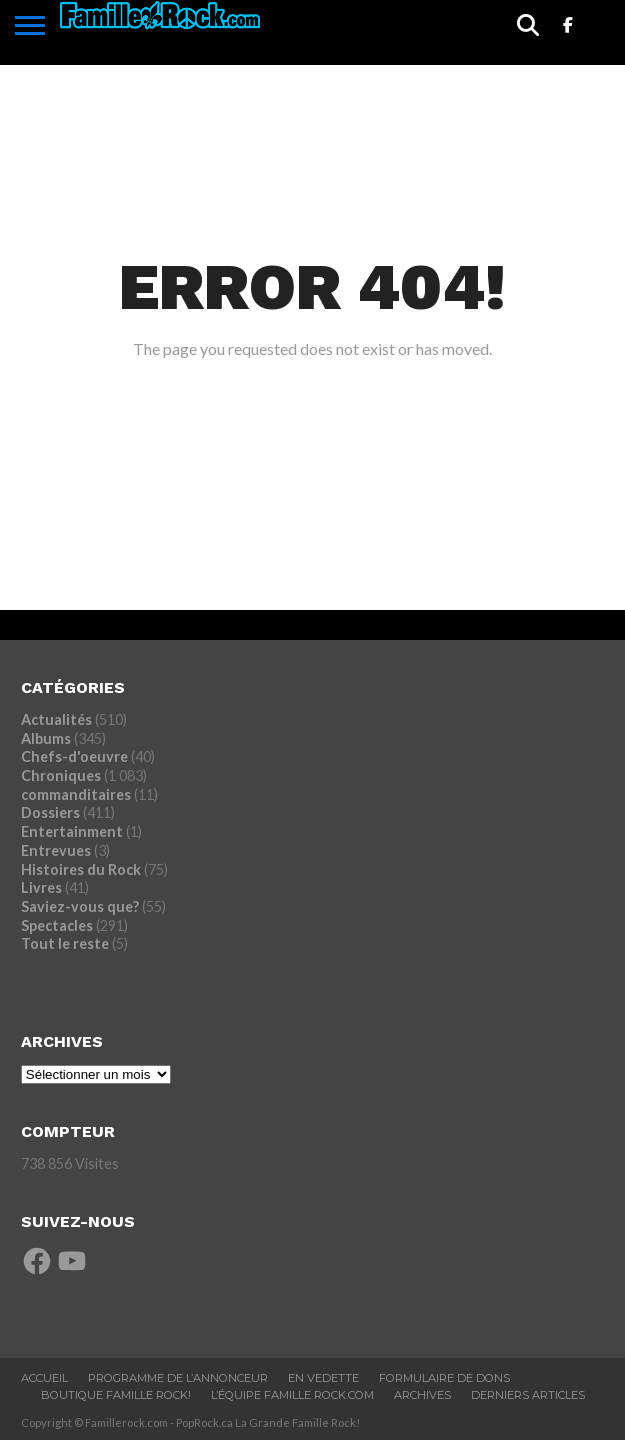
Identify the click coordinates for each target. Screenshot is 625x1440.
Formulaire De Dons (444, 1378)
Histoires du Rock (81, 869)
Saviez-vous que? (80, 906)
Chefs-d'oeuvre (74, 756)
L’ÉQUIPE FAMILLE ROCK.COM (292, 1395)
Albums (46, 738)
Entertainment (72, 831)
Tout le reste (65, 943)
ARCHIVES (422, 1395)
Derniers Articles (528, 1395)
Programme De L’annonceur (178, 1378)
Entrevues (56, 850)
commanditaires (76, 794)
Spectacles (57, 925)
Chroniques (61, 775)
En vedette (323, 1378)
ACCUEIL (44, 1378)
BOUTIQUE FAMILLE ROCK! (116, 1395)
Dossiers (50, 812)
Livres (41, 887)
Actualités (56, 719)
